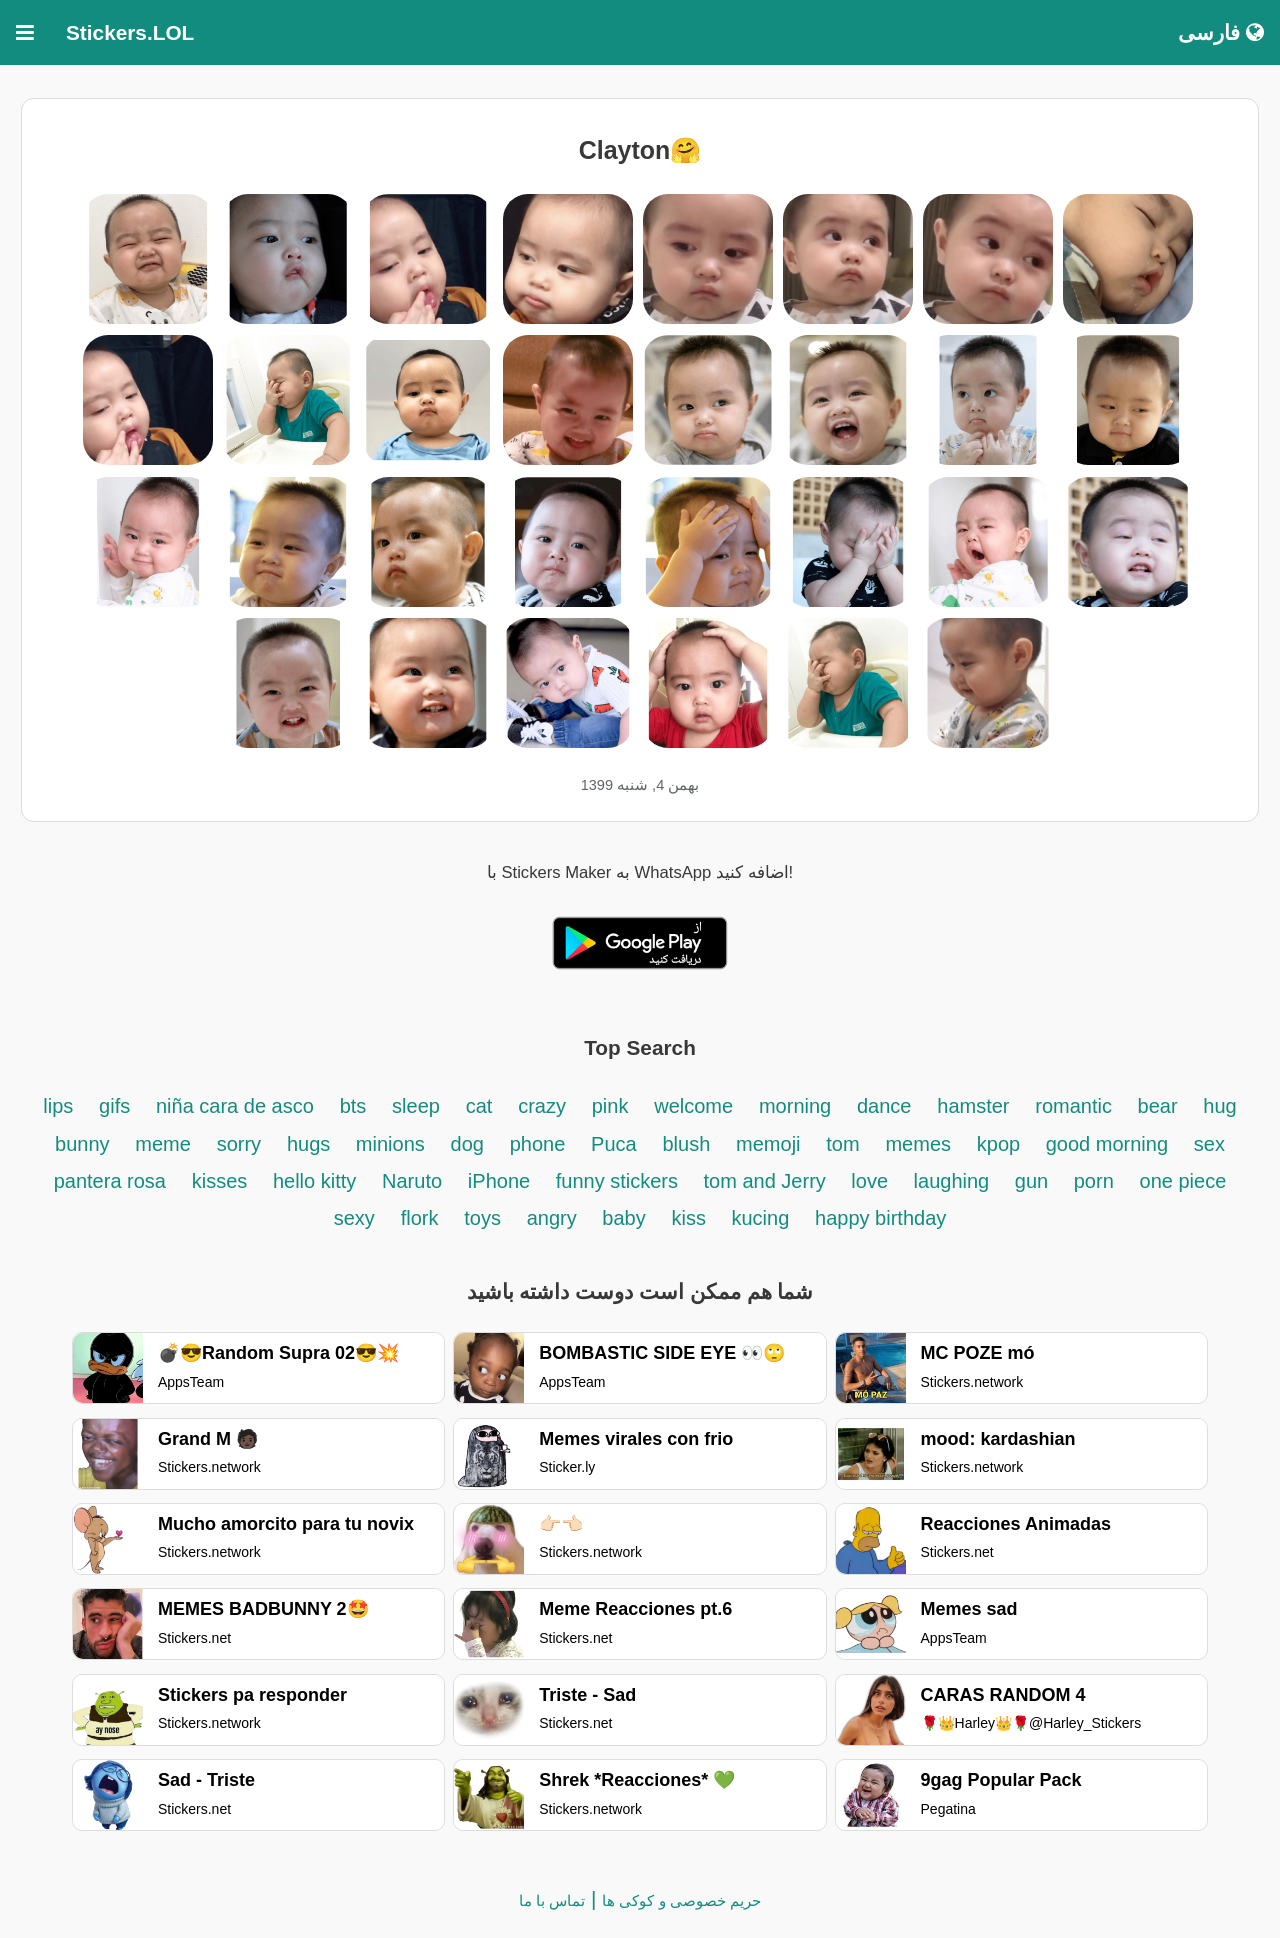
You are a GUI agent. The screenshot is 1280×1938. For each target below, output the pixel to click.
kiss (691, 1218)
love (872, 1181)
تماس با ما (552, 1900)
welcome (693, 1106)
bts (353, 1106)
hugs (311, 1144)
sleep (416, 1106)
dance (884, 1106)
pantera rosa (110, 1181)
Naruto (412, 1181)
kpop (1001, 1144)
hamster (973, 1106)
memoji (768, 1144)
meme (163, 1144)
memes (918, 1144)
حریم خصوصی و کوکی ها (681, 1900)
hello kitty (314, 1181)
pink (610, 1106)
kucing (760, 1218)
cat (479, 1106)
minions (390, 1144)
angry (555, 1218)
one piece (1183, 1181)
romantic (1076, 1106)
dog (467, 1144)
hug (1219, 1106)
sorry (239, 1144)
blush (686, 1144)
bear (1158, 1106)
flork (420, 1218)
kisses (222, 1181)
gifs (114, 1106)
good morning (1107, 1144)
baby (623, 1218)
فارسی (1221, 32)
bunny (82, 1144)
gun (1034, 1181)
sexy (354, 1218)
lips (58, 1106)
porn (1094, 1181)
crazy (542, 1106)
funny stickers (620, 1181)
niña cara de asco (235, 1106)
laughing (954, 1181)
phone (538, 1144)
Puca (614, 1144)
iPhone (502, 1181)
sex (1209, 1144)
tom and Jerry (768, 1181)
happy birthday (880, 1218)
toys (482, 1218)
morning (795, 1106)
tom (842, 1144)
